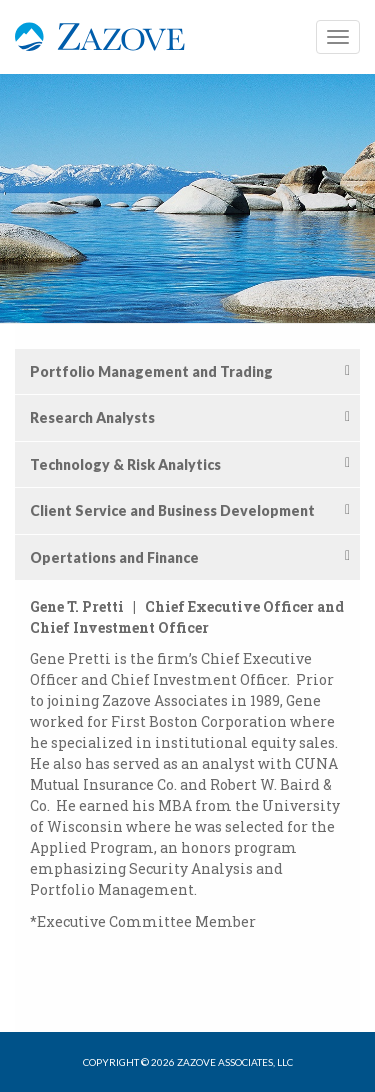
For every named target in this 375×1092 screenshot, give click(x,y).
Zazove (100, 47)
